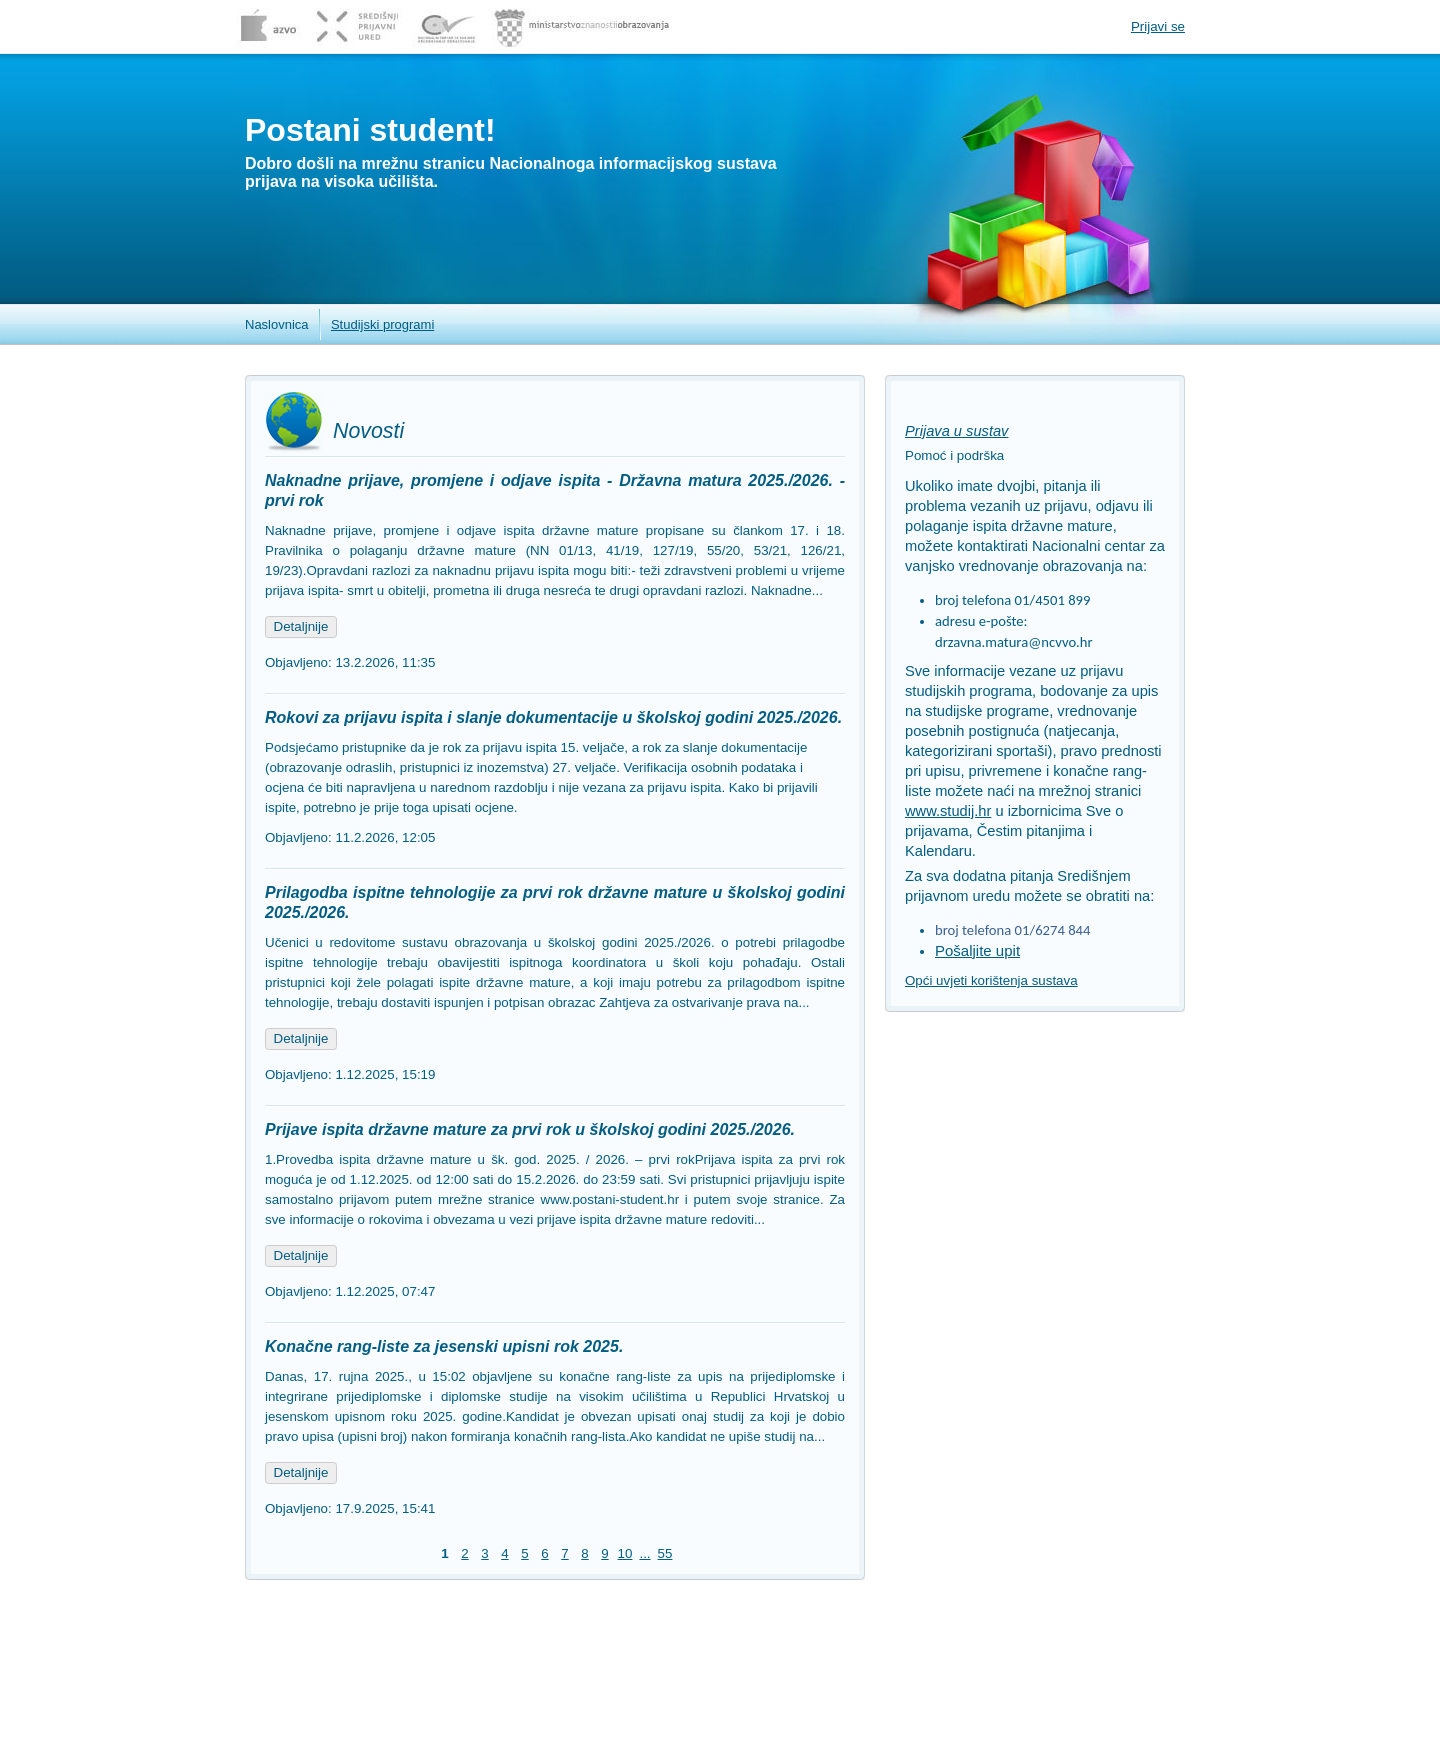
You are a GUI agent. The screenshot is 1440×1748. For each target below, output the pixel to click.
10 (625, 1553)
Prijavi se (1158, 26)
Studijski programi (382, 324)
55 (665, 1553)
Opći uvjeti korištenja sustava (991, 980)
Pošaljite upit (977, 950)
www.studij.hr (948, 811)
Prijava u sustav (956, 431)
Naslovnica (277, 324)
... (644, 1553)
